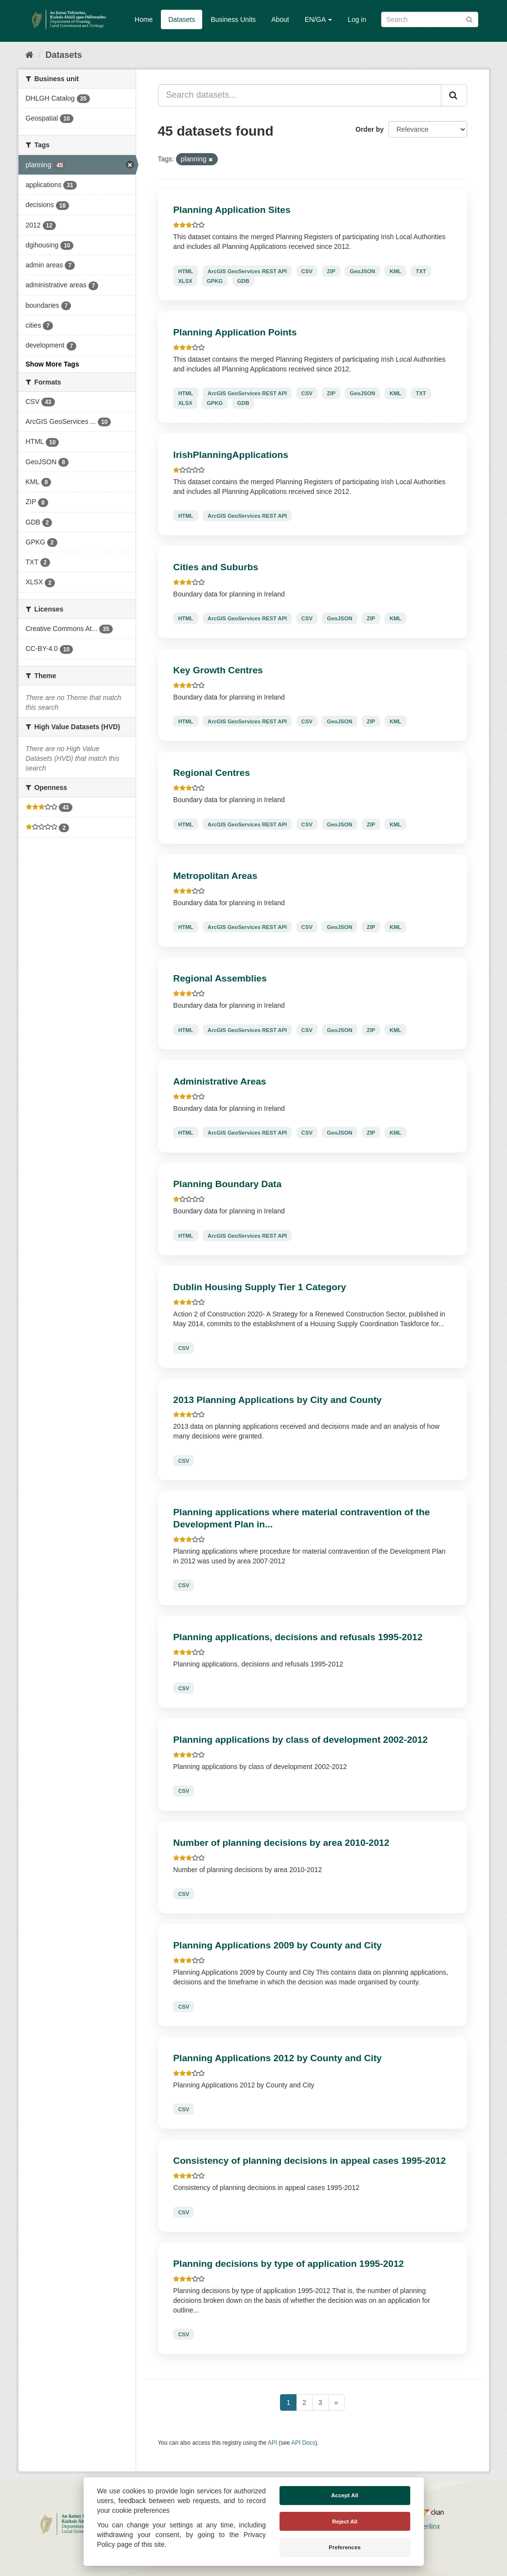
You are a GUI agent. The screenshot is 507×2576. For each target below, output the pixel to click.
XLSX (185, 280)
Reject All (344, 2521)
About (280, 19)
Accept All (344, 2495)
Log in (357, 19)
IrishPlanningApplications (230, 455)
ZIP (331, 271)
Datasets (181, 19)
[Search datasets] (429, 19)
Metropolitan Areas (215, 876)
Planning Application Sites (231, 210)
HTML (185, 271)
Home (144, 19)
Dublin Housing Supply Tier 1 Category (259, 1287)
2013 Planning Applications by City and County (277, 1400)
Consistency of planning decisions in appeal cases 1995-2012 (309, 2160)
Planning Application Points (235, 332)
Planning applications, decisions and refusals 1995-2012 (297, 1637)
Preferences (345, 2547)
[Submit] (469, 19)
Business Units (233, 19)
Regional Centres (211, 773)
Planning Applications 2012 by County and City (277, 2058)
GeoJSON (362, 271)
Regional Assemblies (219, 978)
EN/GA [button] (318, 19)
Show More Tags (52, 364)
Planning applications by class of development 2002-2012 (300, 1740)
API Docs (303, 2442)
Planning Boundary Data (227, 1184)
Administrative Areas (219, 1081)
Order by (369, 129)
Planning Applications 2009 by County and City (277, 1945)
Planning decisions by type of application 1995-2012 (288, 2264)
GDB (243, 280)
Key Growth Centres (217, 670)
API (272, 2442)
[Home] (29, 55)
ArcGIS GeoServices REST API (247, 271)
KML (395, 271)
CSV (307, 271)
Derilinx (424, 2526)
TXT (421, 271)
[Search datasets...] (299, 95)
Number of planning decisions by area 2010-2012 (281, 1843)
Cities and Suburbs (215, 567)
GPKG (215, 280)
